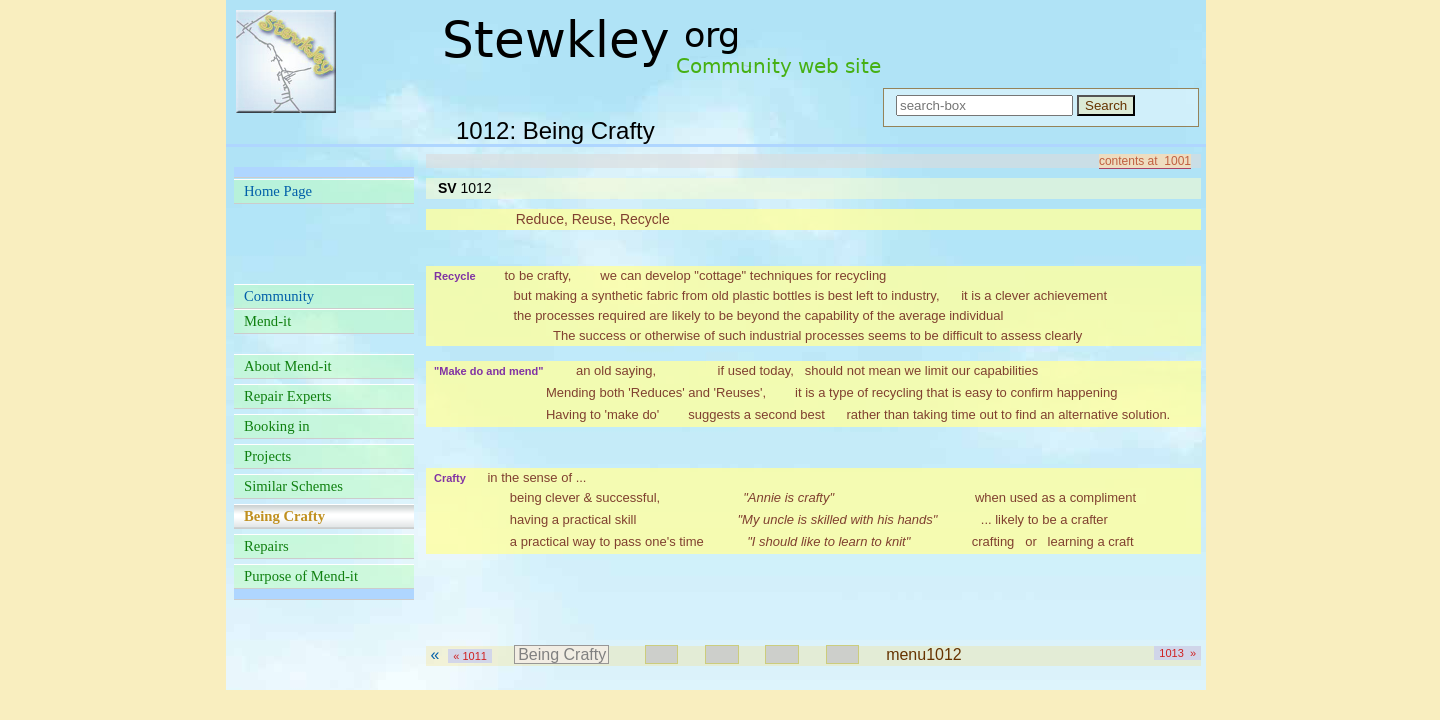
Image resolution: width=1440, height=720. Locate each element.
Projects (267, 456)
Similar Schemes (293, 486)
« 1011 (470, 656)
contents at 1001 (1145, 161)
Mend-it (267, 321)
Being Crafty (562, 654)
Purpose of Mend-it (301, 576)
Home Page (278, 191)
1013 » (1177, 653)
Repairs (266, 546)
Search (1106, 105)
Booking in (277, 426)
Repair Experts (288, 396)
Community (279, 296)
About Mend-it (288, 366)
